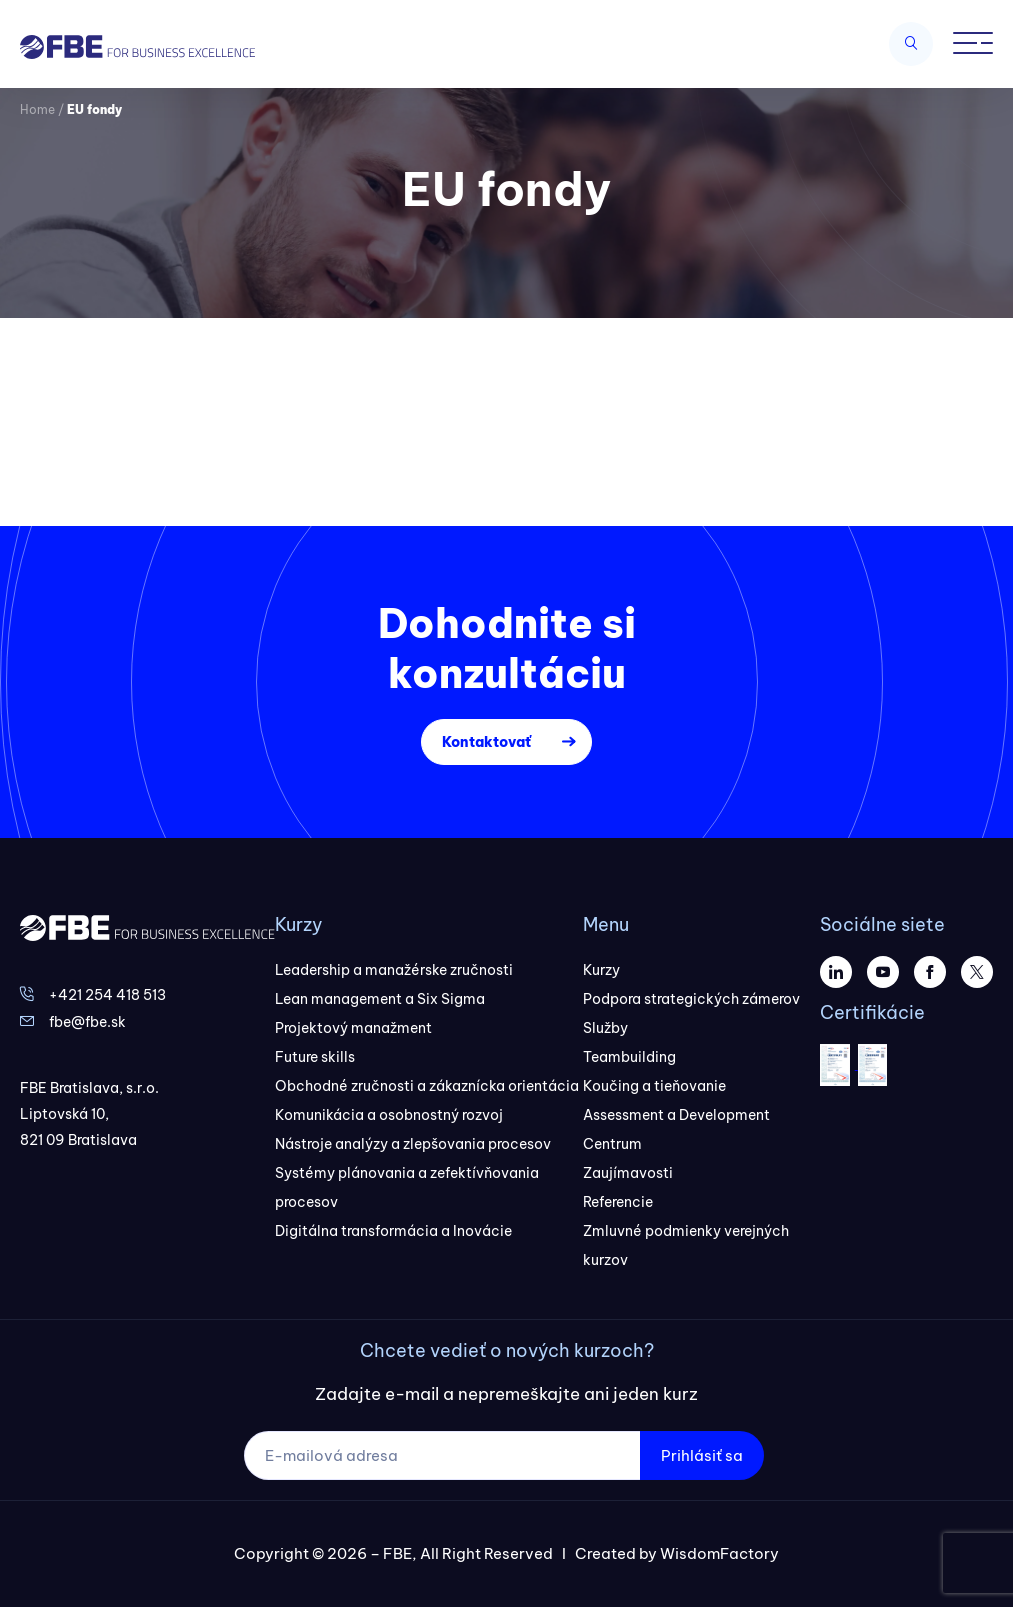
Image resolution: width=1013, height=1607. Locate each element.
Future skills (315, 1057)
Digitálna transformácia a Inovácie (393, 1231)
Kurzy (601, 970)
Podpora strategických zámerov (691, 999)
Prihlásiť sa (702, 1455)
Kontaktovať (486, 742)
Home (37, 109)
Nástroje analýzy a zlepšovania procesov (413, 1144)
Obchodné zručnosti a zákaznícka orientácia (427, 1086)
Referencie (618, 1202)
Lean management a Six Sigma (380, 999)
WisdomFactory (719, 1553)
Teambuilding (629, 1057)
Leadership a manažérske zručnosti (394, 970)
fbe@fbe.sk (87, 1022)
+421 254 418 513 (107, 995)
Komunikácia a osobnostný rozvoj (389, 1115)
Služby (605, 1028)
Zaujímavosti (628, 1173)
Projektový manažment (353, 1028)
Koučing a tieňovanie (654, 1086)
